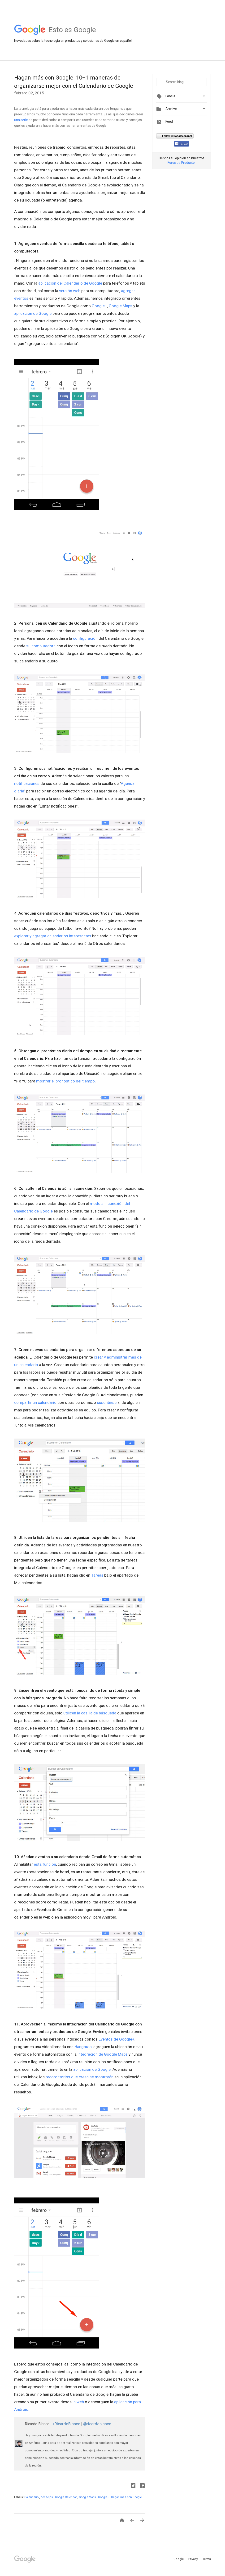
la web (78, 2401)
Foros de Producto (181, 162)
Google (178, 2559)
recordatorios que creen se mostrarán (79, 2077)
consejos (47, 2497)
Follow (181, 144)
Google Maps (120, 305)
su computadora (41, 646)
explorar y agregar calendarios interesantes (52, 936)
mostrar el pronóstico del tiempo (65, 1081)
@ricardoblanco (97, 2423)
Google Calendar (66, 2497)
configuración (85, 638)
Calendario (31, 2497)
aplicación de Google (33, 313)
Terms (207, 2559)
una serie (21, 120)
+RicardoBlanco (66, 2423)
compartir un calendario (35, 1402)
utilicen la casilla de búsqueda (89, 1713)
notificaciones (26, 783)
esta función (45, 1864)
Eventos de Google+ (116, 2039)
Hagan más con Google (126, 2497)
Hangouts (83, 2046)
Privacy (193, 2559)
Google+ (99, 305)
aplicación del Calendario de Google (70, 283)
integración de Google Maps (103, 2054)
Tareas (97, 1575)
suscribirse (107, 1402)
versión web (69, 290)
